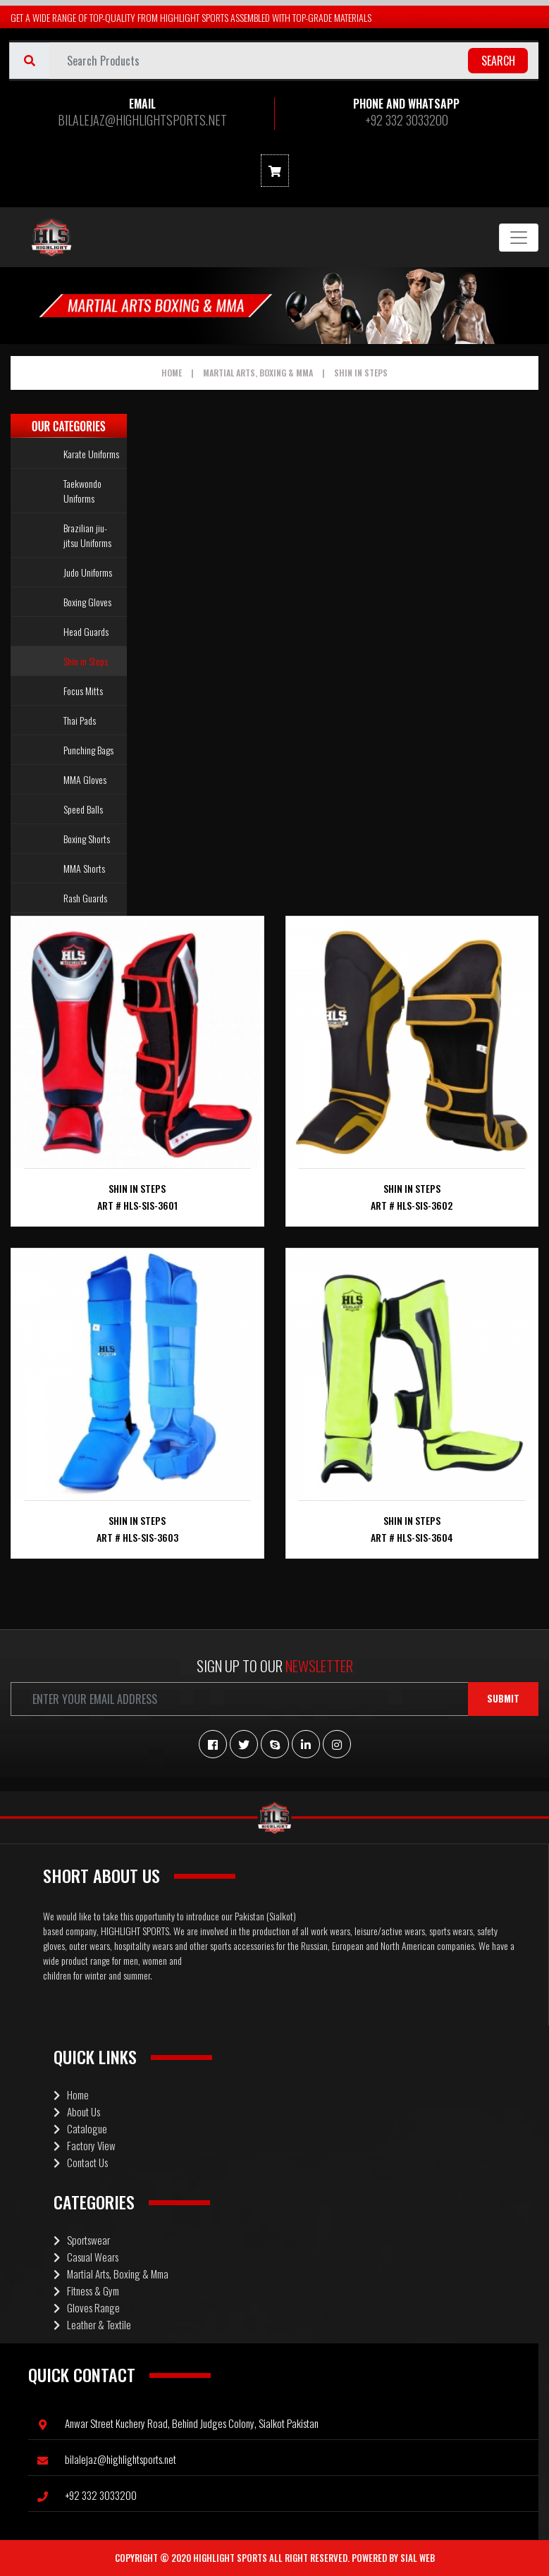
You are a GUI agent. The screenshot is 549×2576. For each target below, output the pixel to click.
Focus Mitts (83, 690)
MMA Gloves (84, 779)
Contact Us (81, 2162)
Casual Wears (86, 2256)
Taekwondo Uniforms (82, 490)
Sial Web (417, 2558)
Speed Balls (83, 809)
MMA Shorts (84, 868)
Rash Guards (85, 897)
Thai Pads (79, 720)
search (498, 60)
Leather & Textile (92, 2324)
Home (171, 373)
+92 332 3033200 (406, 120)
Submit (503, 1698)
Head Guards (86, 631)
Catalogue (80, 2128)
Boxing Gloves (87, 601)
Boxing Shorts (86, 838)
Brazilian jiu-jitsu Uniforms (87, 535)
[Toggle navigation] (518, 237)
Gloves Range (87, 2307)
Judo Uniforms (87, 572)
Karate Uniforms (91, 453)
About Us (77, 2111)
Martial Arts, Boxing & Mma (258, 373)
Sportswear (82, 2239)
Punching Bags (88, 749)
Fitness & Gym (86, 2290)
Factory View (85, 2145)
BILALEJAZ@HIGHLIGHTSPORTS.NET (142, 120)
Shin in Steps (361, 373)
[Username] (293, 60)
